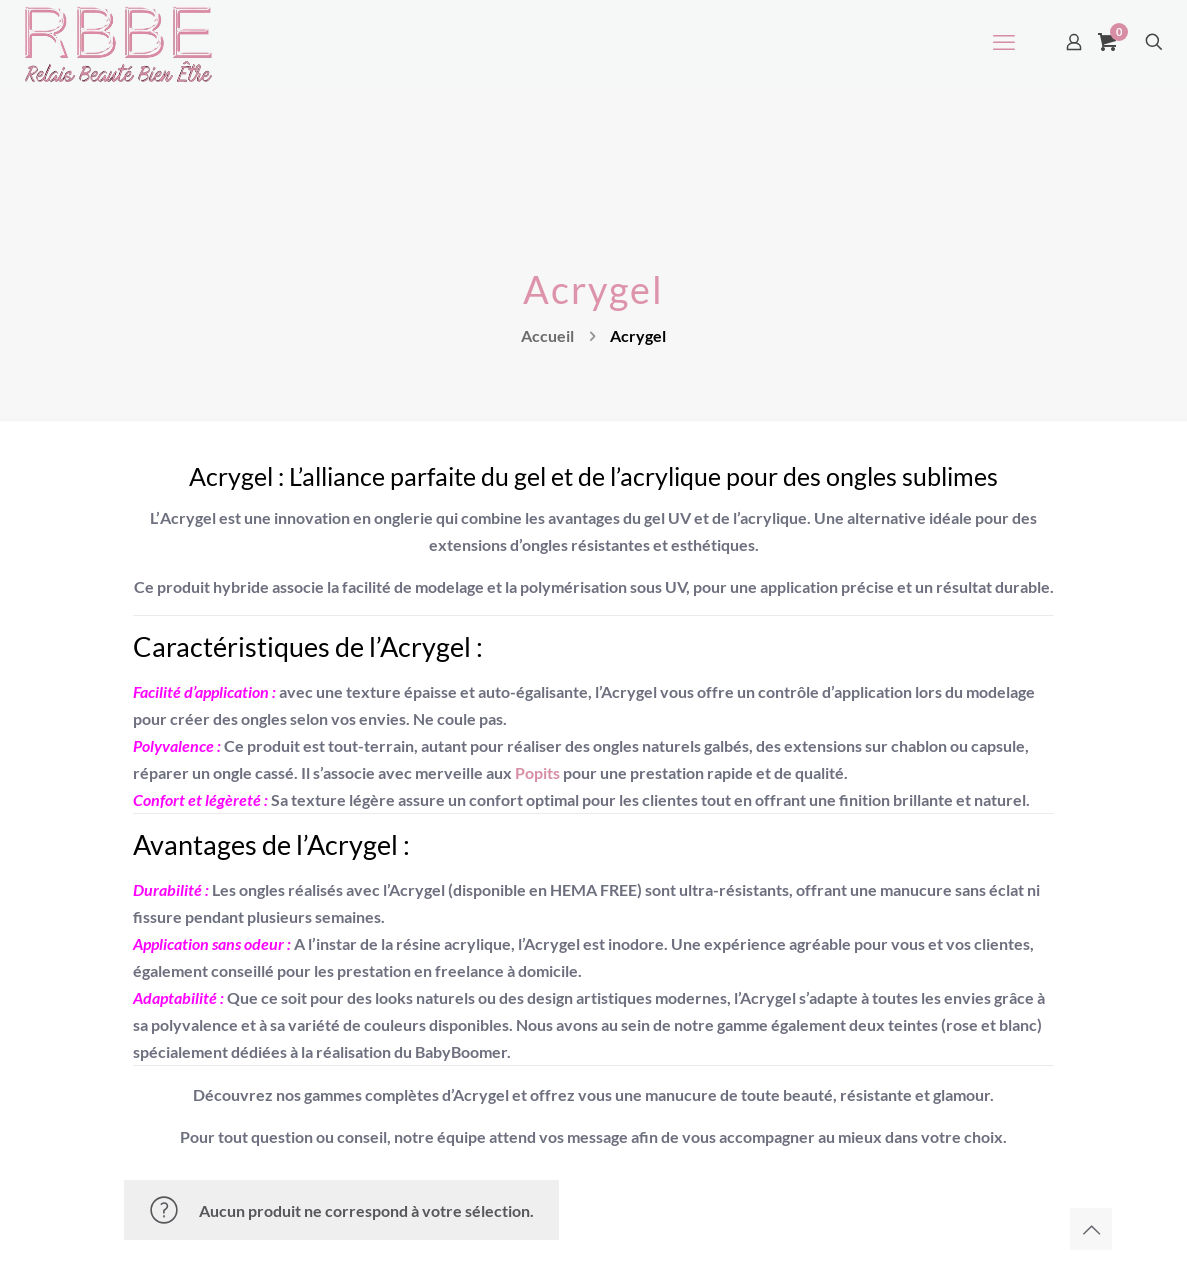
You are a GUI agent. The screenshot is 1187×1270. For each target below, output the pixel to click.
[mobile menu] (1004, 42)
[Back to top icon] (1091, 1229)
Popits (537, 772)
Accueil (547, 335)
